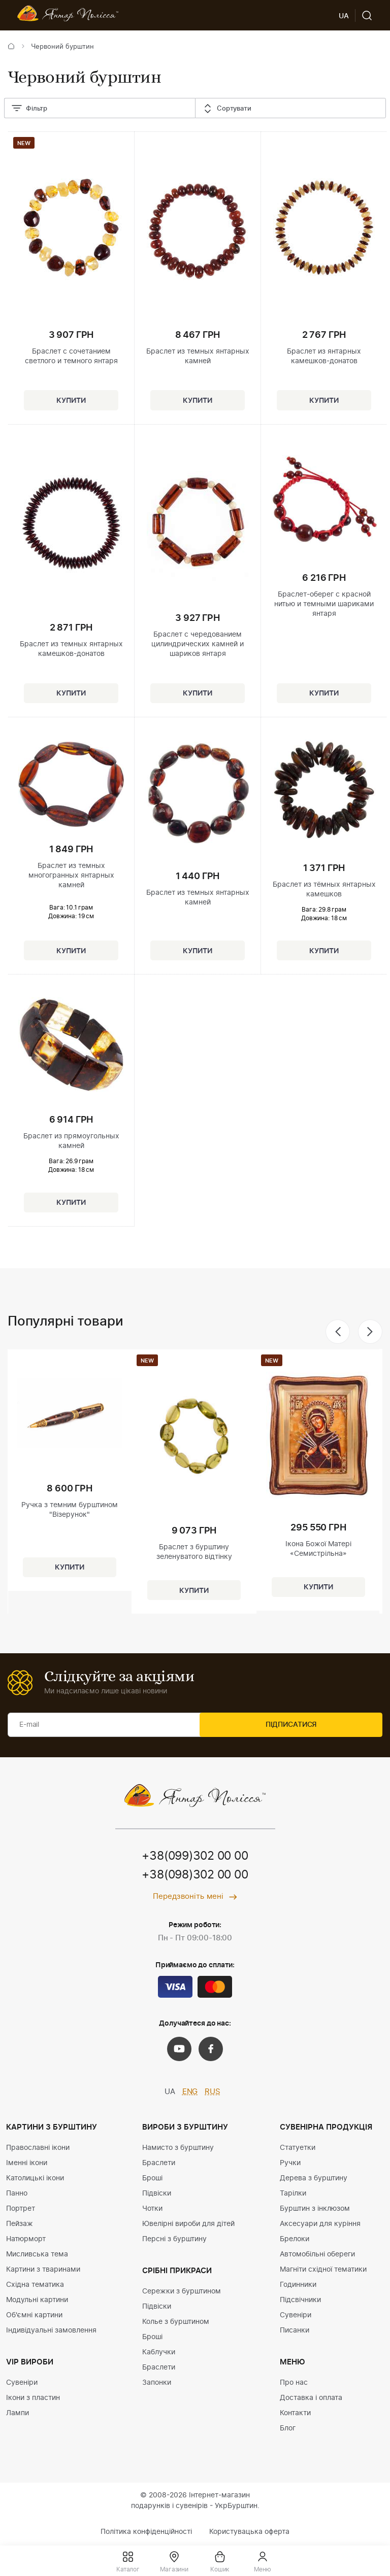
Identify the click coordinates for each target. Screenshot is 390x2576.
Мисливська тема (37, 2254)
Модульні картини (37, 2300)
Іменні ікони (26, 2163)
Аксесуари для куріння (320, 2224)
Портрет (20, 2209)
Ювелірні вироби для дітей (188, 2224)
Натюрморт (26, 2239)
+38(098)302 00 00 (195, 1876)
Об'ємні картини (34, 2315)
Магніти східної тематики (323, 2270)
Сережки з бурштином (181, 2291)
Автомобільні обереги (317, 2254)
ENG (190, 2093)
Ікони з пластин (33, 2398)
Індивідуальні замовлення (51, 2331)
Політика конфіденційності (146, 2532)
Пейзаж (19, 2224)
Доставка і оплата (311, 2398)
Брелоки (294, 2239)
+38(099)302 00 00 (195, 1857)
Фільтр (29, 109)
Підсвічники (300, 2300)
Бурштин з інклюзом (315, 2209)
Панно (16, 2194)
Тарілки (293, 2194)
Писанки (294, 2331)
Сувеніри (22, 2383)
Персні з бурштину (174, 2239)
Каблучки (158, 2352)
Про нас (294, 2383)
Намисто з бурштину (178, 2148)
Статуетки (297, 2148)
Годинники (298, 2285)
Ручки (290, 2163)
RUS (212, 2093)
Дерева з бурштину (313, 2178)
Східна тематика (35, 2285)
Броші (152, 2178)
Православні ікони (38, 2148)
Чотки (152, 2209)
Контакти (295, 2413)
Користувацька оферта (249, 2532)
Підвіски (156, 2194)
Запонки (156, 2383)
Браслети (158, 2163)
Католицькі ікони (35, 2178)
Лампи (17, 2413)
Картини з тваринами (43, 2270)
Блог (288, 2428)
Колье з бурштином (175, 2322)
